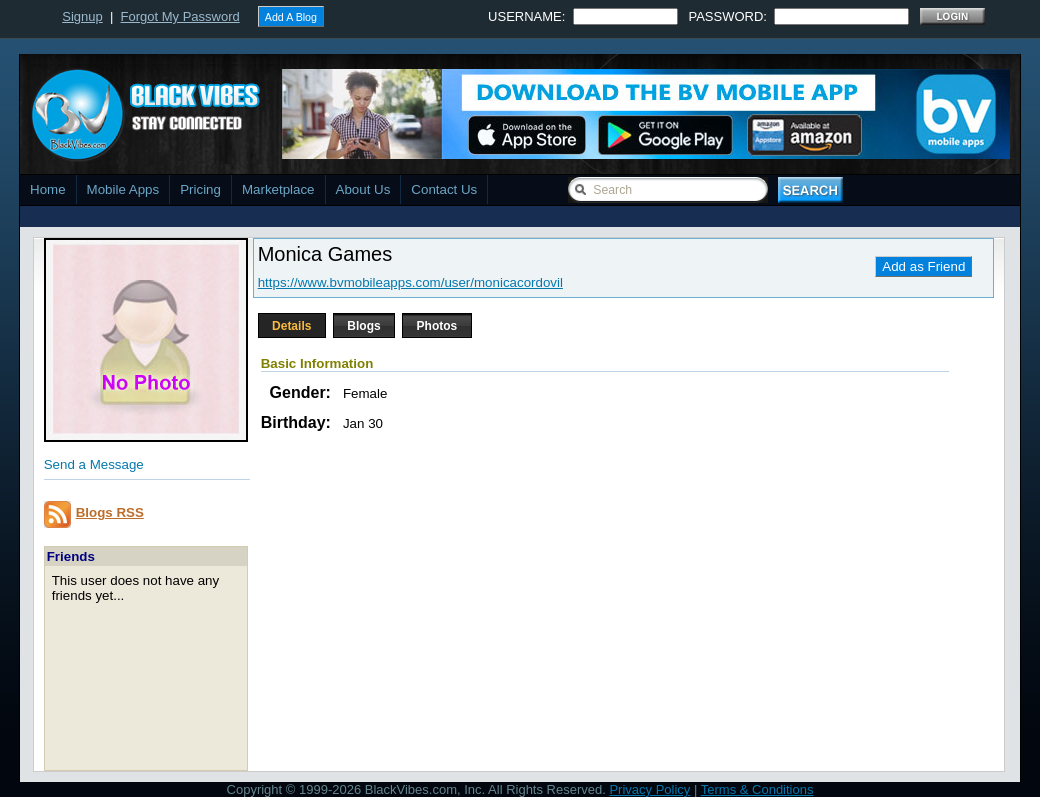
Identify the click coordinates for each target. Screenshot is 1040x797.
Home (48, 189)
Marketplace (278, 189)
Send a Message (94, 464)
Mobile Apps (123, 189)
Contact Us (444, 189)
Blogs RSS (110, 512)
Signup (82, 16)
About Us (363, 189)
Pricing (200, 189)
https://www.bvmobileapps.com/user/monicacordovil (410, 282)
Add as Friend (923, 266)
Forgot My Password (180, 16)
